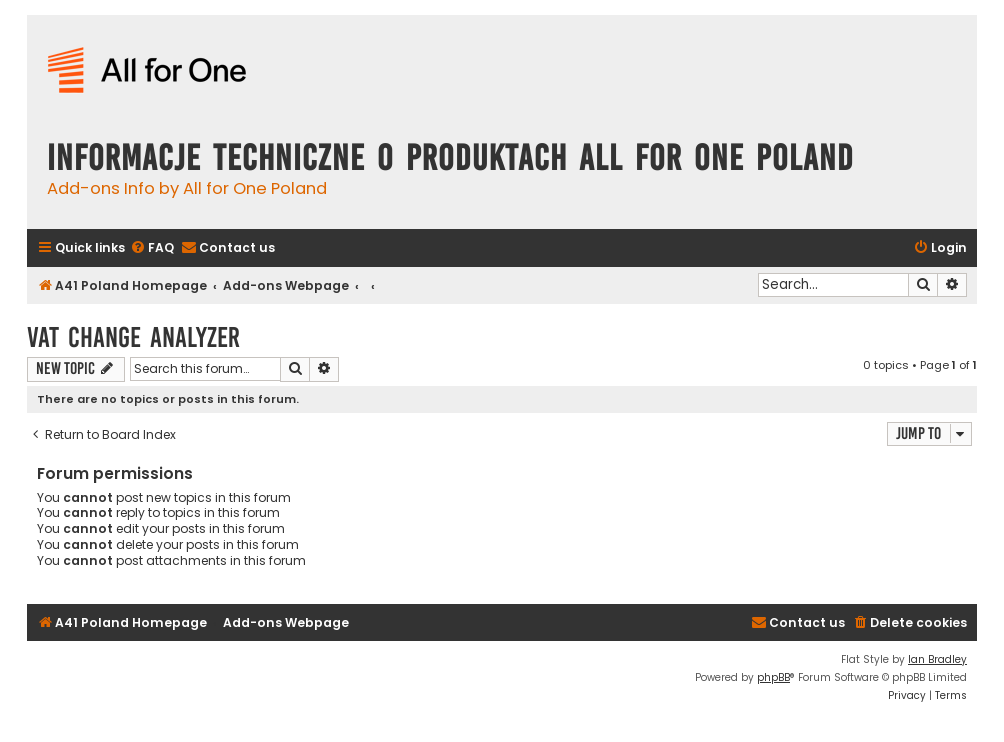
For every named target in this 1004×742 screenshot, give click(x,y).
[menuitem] (152, 248)
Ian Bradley (937, 659)
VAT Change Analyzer (133, 337)
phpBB (773, 677)
